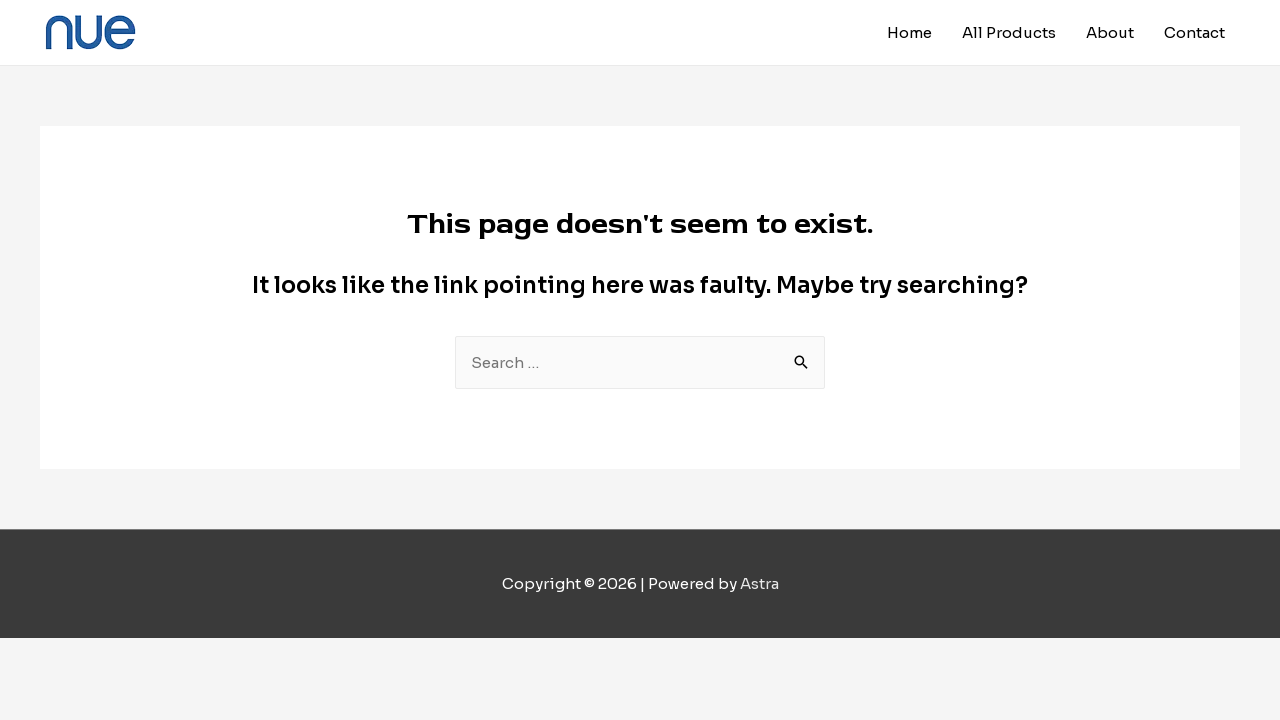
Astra (759, 583)
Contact (1194, 32)
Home (909, 32)
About (1110, 32)
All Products (1009, 32)
